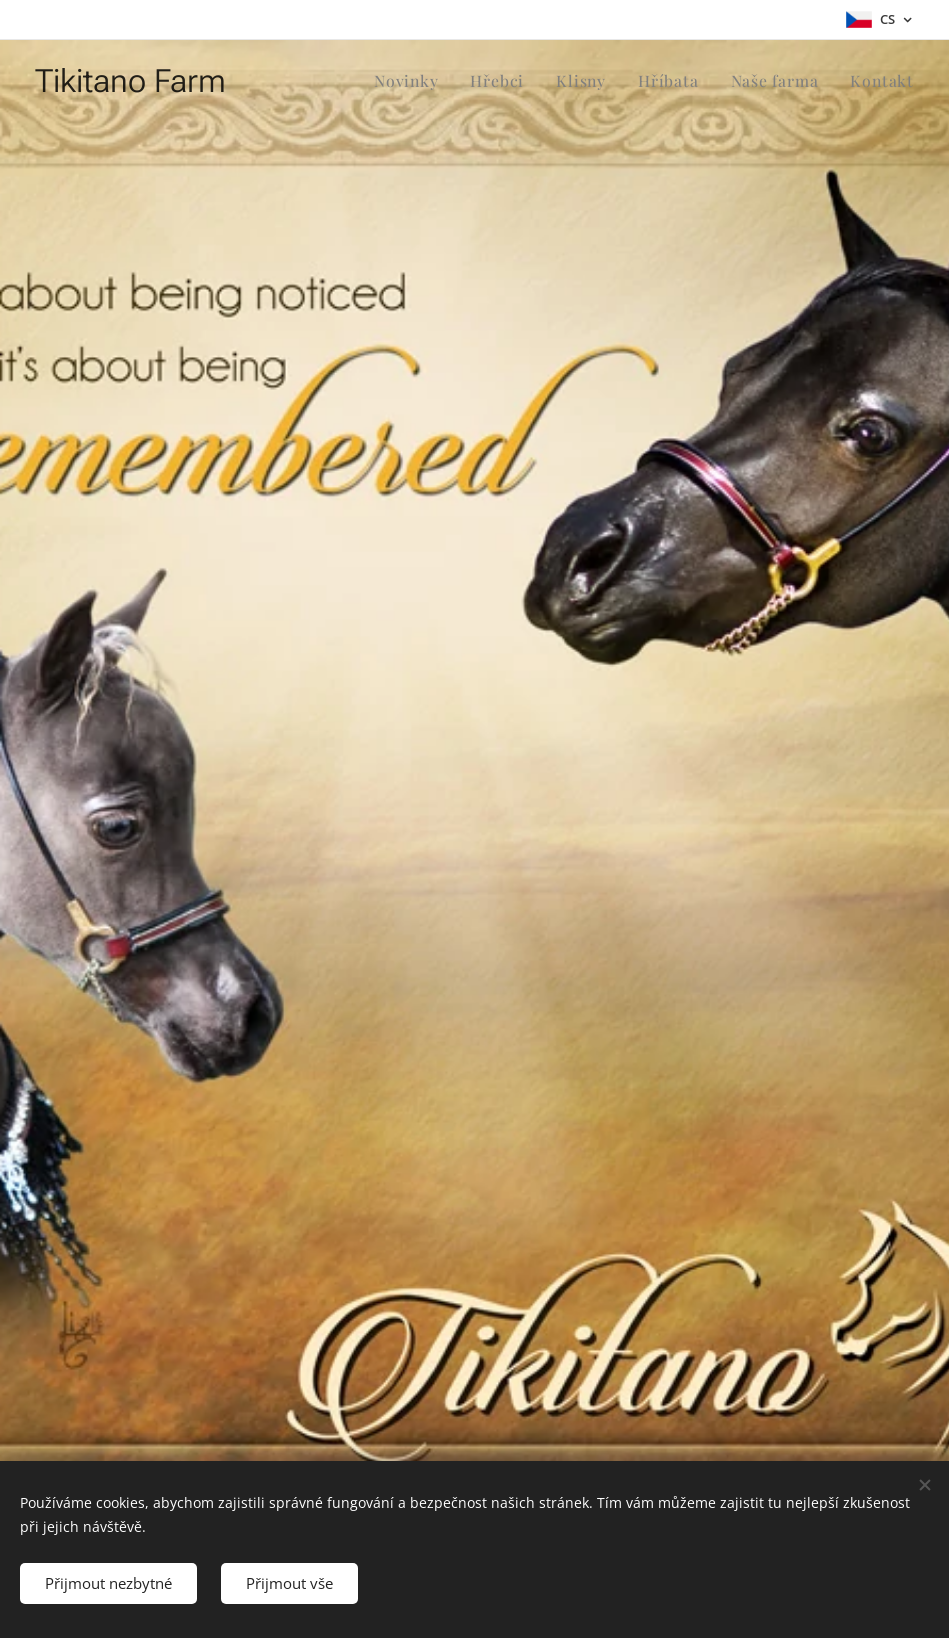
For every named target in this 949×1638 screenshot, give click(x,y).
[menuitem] (423, 81)
